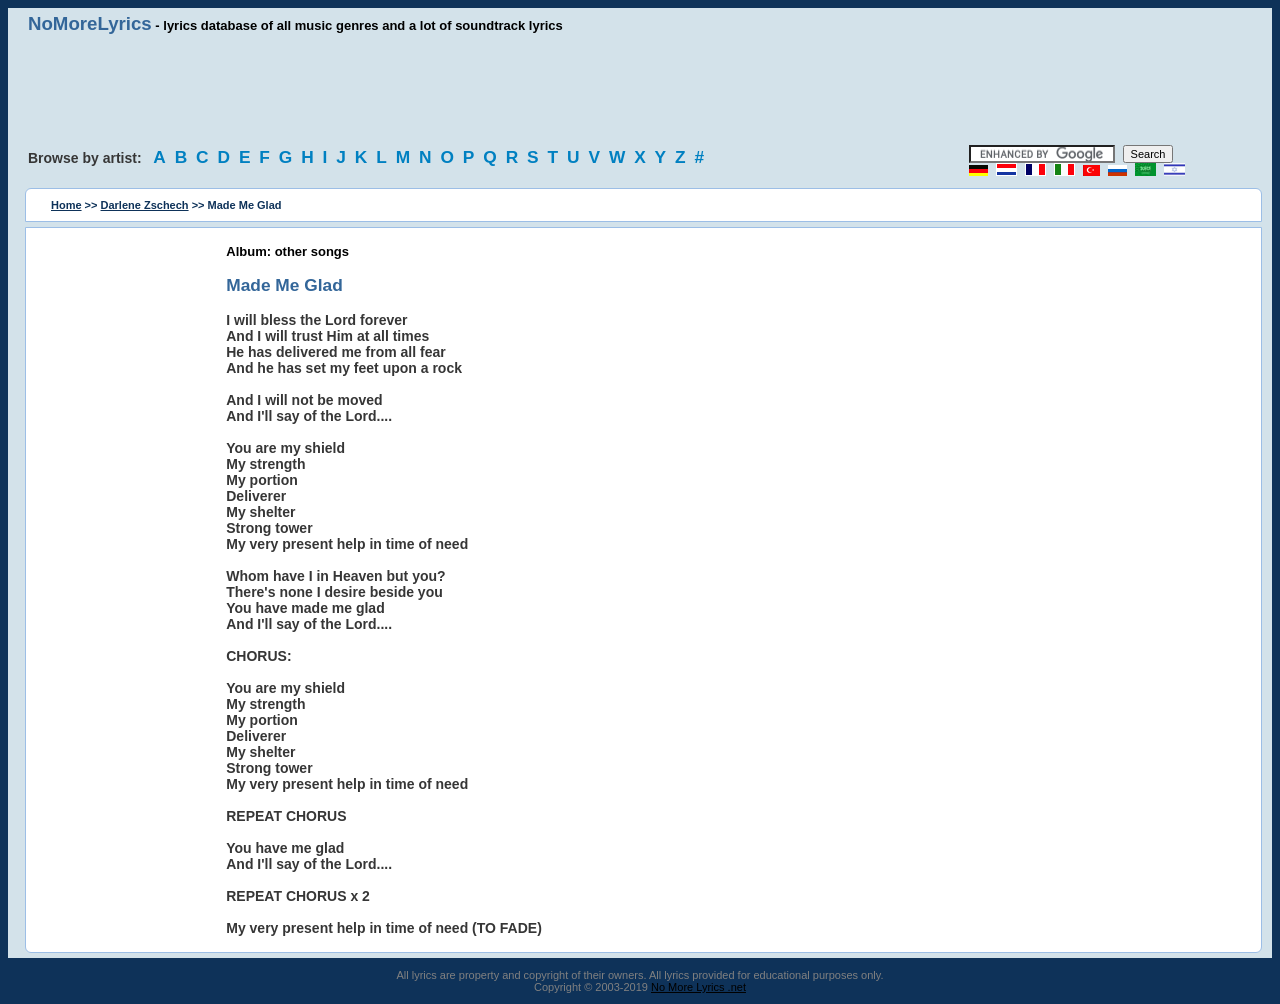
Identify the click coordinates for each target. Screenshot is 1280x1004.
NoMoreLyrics (90, 23)
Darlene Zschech (145, 205)
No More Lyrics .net (698, 987)
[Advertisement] (640, 90)
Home (66, 205)
